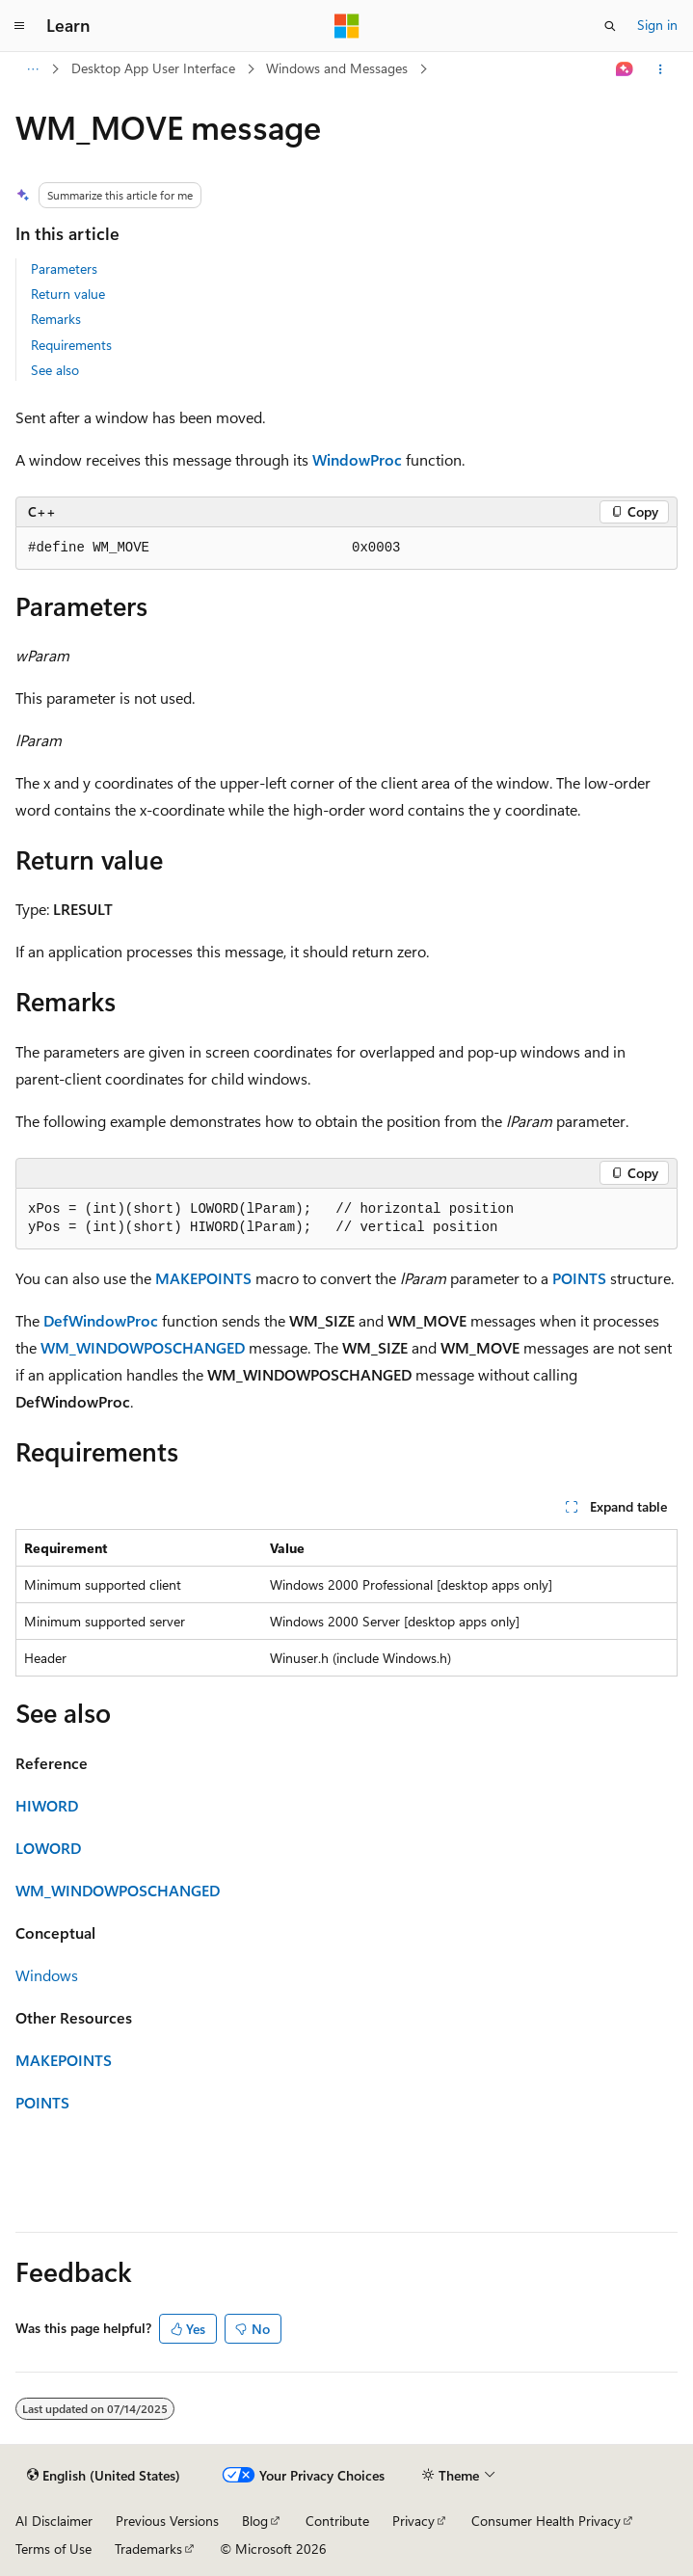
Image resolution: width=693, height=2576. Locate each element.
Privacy (413, 2520)
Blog (255, 2520)
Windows (46, 1975)
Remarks (56, 318)
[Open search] (610, 26)
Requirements (71, 344)
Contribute (337, 2520)
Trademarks (148, 2548)
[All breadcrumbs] (32, 69)
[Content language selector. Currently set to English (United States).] (103, 2475)
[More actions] (661, 69)
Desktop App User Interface (153, 68)
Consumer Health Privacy (546, 2520)
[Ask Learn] (625, 69)
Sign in (657, 24)
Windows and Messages (337, 68)
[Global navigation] (19, 26)
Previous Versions (167, 2520)
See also (55, 370)
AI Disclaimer (54, 2520)
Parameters (64, 268)
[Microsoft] (347, 26)
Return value (68, 293)
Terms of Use (53, 2548)
